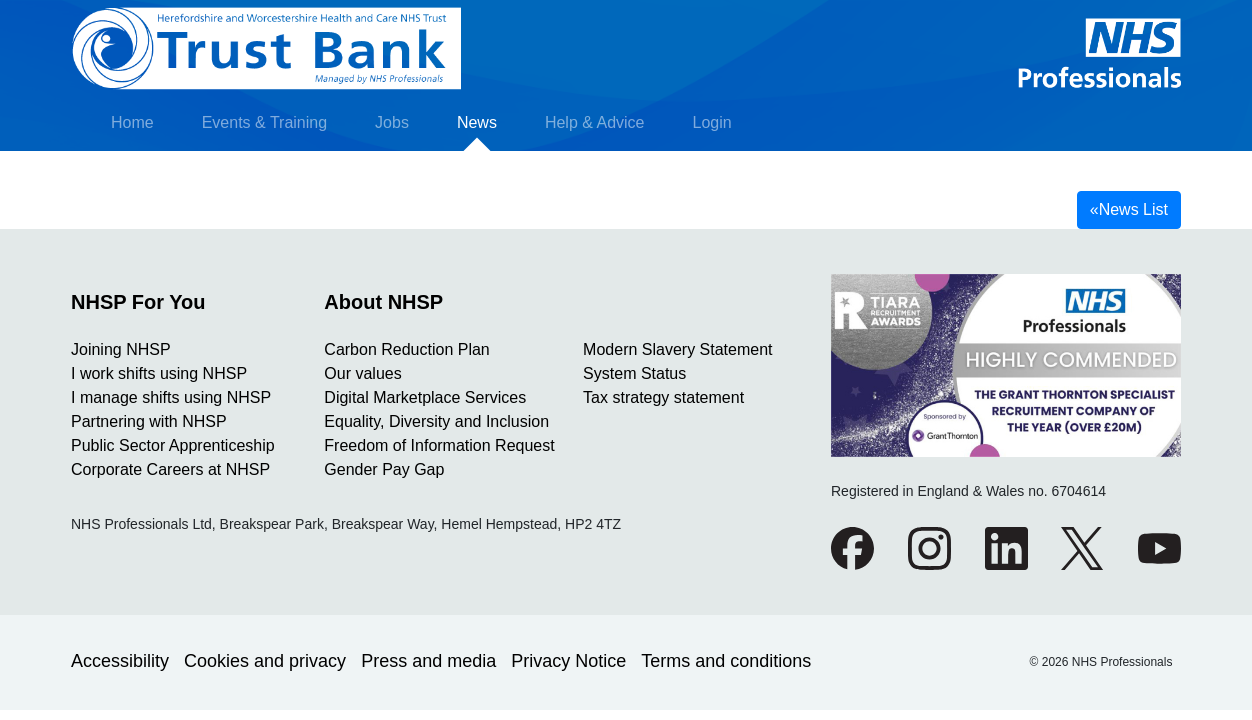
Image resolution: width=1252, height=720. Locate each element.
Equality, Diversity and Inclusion (436, 421)
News (477, 122)
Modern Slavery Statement (677, 349)
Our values (362, 373)
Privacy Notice (568, 661)
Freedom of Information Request (439, 445)
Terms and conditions (726, 661)
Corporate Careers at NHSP (170, 469)
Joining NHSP (121, 349)
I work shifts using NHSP (159, 373)
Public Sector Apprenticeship (173, 445)
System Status (634, 373)
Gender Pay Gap (384, 469)
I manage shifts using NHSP (171, 397)
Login (712, 122)
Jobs (392, 122)
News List (1129, 209)
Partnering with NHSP (149, 421)
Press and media (428, 661)
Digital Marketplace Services (425, 397)
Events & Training (264, 122)
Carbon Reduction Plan (406, 349)
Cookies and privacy (265, 661)
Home (132, 122)
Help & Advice (595, 122)
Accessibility (120, 661)
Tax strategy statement (663, 397)
